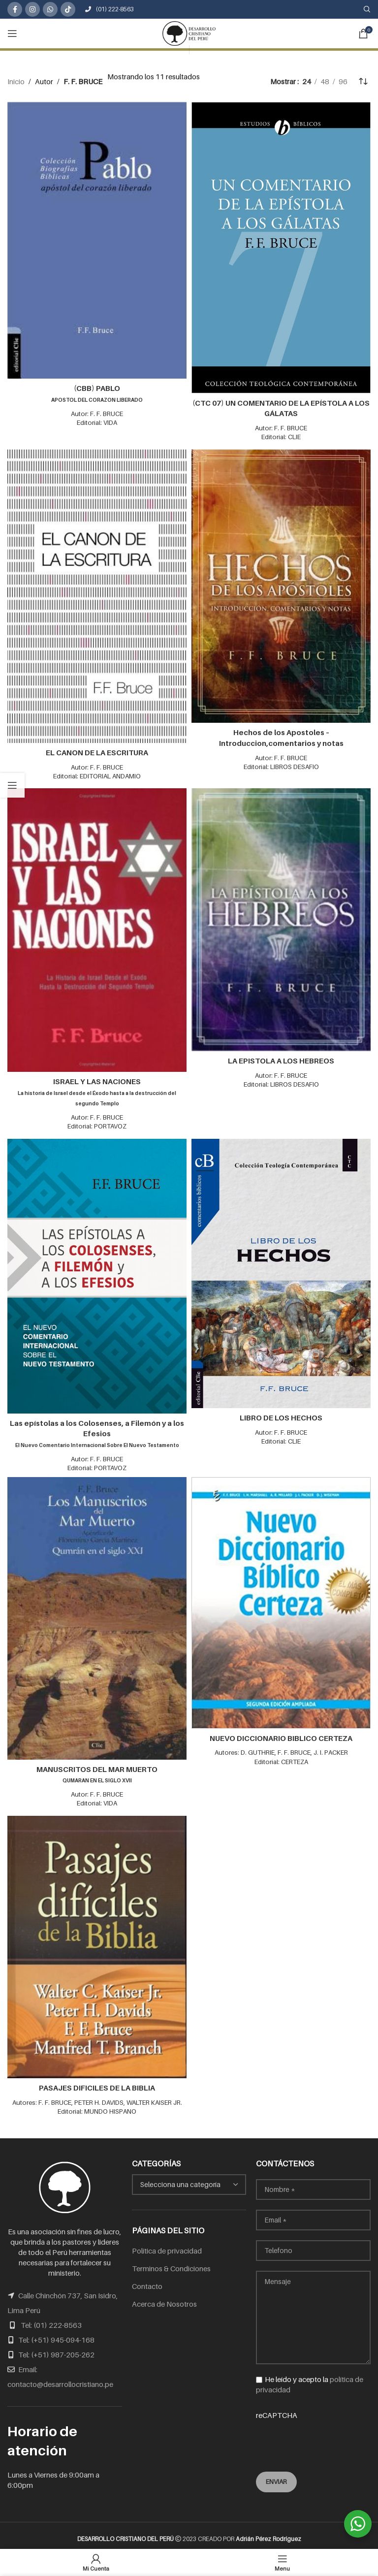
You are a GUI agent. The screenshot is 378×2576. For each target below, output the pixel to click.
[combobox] (189, 2179)
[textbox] (189, 2179)
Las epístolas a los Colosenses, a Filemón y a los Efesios (97, 1430)
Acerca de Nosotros (164, 2298)
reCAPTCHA (313, 2430)
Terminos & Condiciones (171, 2263)
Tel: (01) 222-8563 (51, 2320)
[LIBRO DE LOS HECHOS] (281, 1271)
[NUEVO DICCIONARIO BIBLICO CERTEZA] (281, 1599)
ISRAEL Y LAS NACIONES (97, 1089)
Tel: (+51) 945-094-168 (56, 2334)
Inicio (16, 81)
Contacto (147, 2281)
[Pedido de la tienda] (363, 81)
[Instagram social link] (32, 9)
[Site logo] (189, 32)
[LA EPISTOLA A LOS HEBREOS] (281, 918)
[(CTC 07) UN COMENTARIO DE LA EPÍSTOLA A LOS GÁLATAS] (281, 247)
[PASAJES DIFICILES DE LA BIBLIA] (97, 1942)
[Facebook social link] (14, 9)
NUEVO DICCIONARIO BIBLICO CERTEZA (281, 1734)
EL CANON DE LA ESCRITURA (97, 751)
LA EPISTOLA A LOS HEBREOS (281, 1059)
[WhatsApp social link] (50, 9)
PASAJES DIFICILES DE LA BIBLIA (97, 2083)
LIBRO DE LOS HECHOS (281, 1415)
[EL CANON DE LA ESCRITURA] (97, 595)
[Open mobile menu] (12, 33)
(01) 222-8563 (109, 9)
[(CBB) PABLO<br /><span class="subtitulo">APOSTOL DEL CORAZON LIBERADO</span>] (97, 240)
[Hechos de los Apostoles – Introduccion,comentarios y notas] (281, 585)
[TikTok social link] (68, 9)
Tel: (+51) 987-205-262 (56, 2349)
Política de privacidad (167, 2245)
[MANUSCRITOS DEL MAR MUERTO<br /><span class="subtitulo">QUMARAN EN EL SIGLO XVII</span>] (97, 1615)
